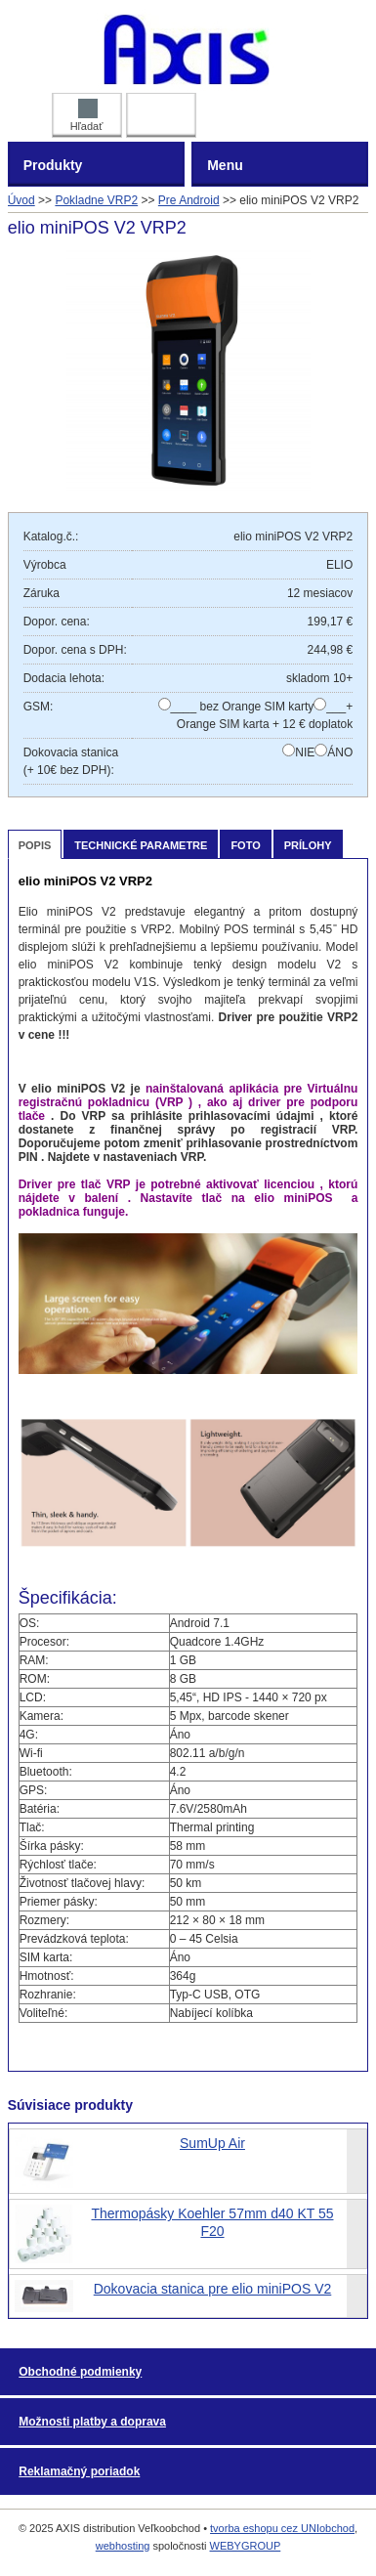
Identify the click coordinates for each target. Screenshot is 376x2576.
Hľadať (87, 115)
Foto (245, 845)
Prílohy (308, 845)
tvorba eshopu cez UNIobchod (282, 2528)
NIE (304, 752)
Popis (35, 845)
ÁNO (340, 752)
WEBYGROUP (245, 2546)
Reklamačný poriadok (79, 2471)
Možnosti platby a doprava (92, 2421)
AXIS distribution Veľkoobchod (188, 49)
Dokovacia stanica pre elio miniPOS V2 (213, 2289)
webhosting (123, 2546)
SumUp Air (212, 2143)
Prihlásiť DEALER (161, 111)
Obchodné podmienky (80, 2372)
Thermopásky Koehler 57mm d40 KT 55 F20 (213, 2222)
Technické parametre (140, 845)
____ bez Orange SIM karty (242, 706)
